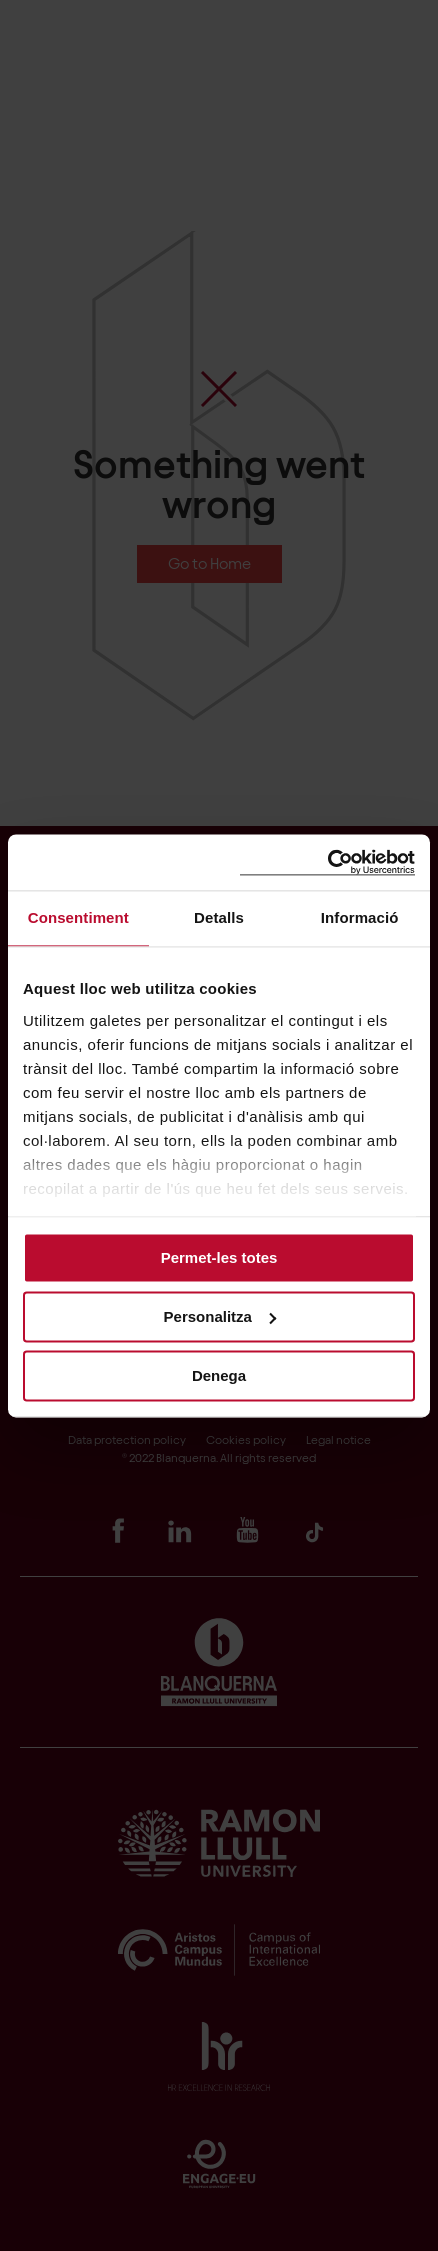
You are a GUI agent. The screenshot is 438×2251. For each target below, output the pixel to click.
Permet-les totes (219, 1257)
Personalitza (220, 1316)
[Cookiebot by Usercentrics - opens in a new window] (327, 862)
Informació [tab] (360, 917)
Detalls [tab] (219, 917)
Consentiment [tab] (78, 917)
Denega (219, 1375)
